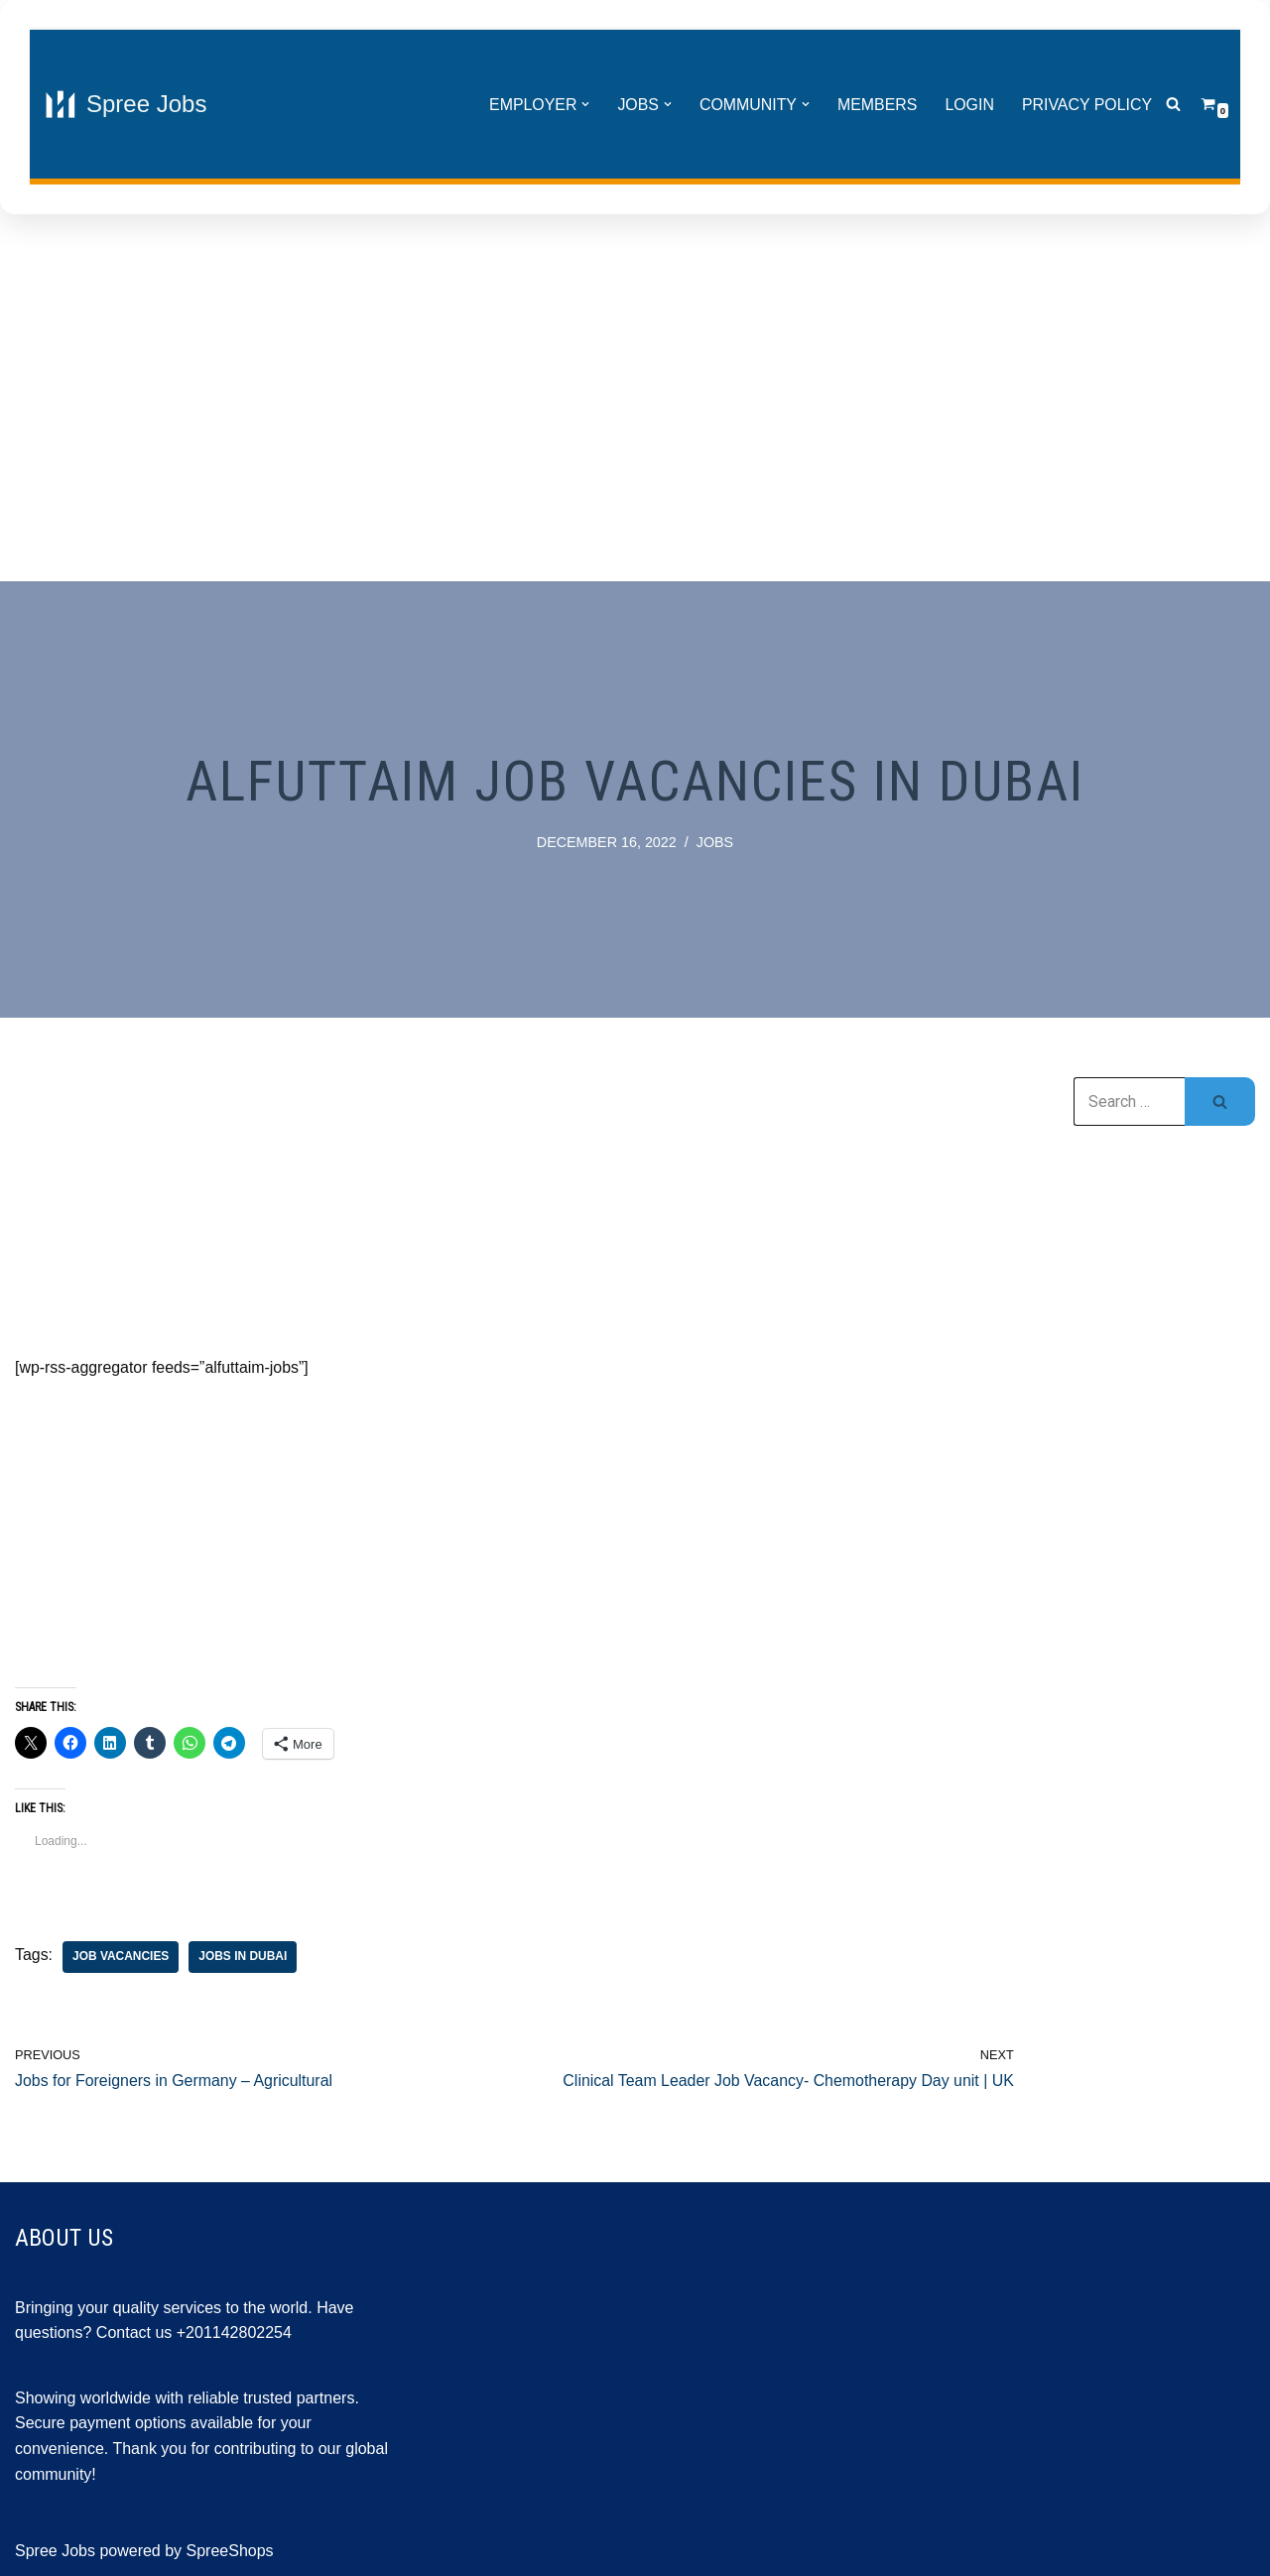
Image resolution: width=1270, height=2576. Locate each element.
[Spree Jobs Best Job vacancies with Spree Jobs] (125, 104)
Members (875, 104)
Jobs (715, 842)
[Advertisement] (635, 403)
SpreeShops (230, 2551)
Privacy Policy (1086, 104)
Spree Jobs (55, 2551)
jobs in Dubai (243, 1957)
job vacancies (121, 1957)
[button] (583, 104)
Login (968, 104)
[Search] (1173, 104)
